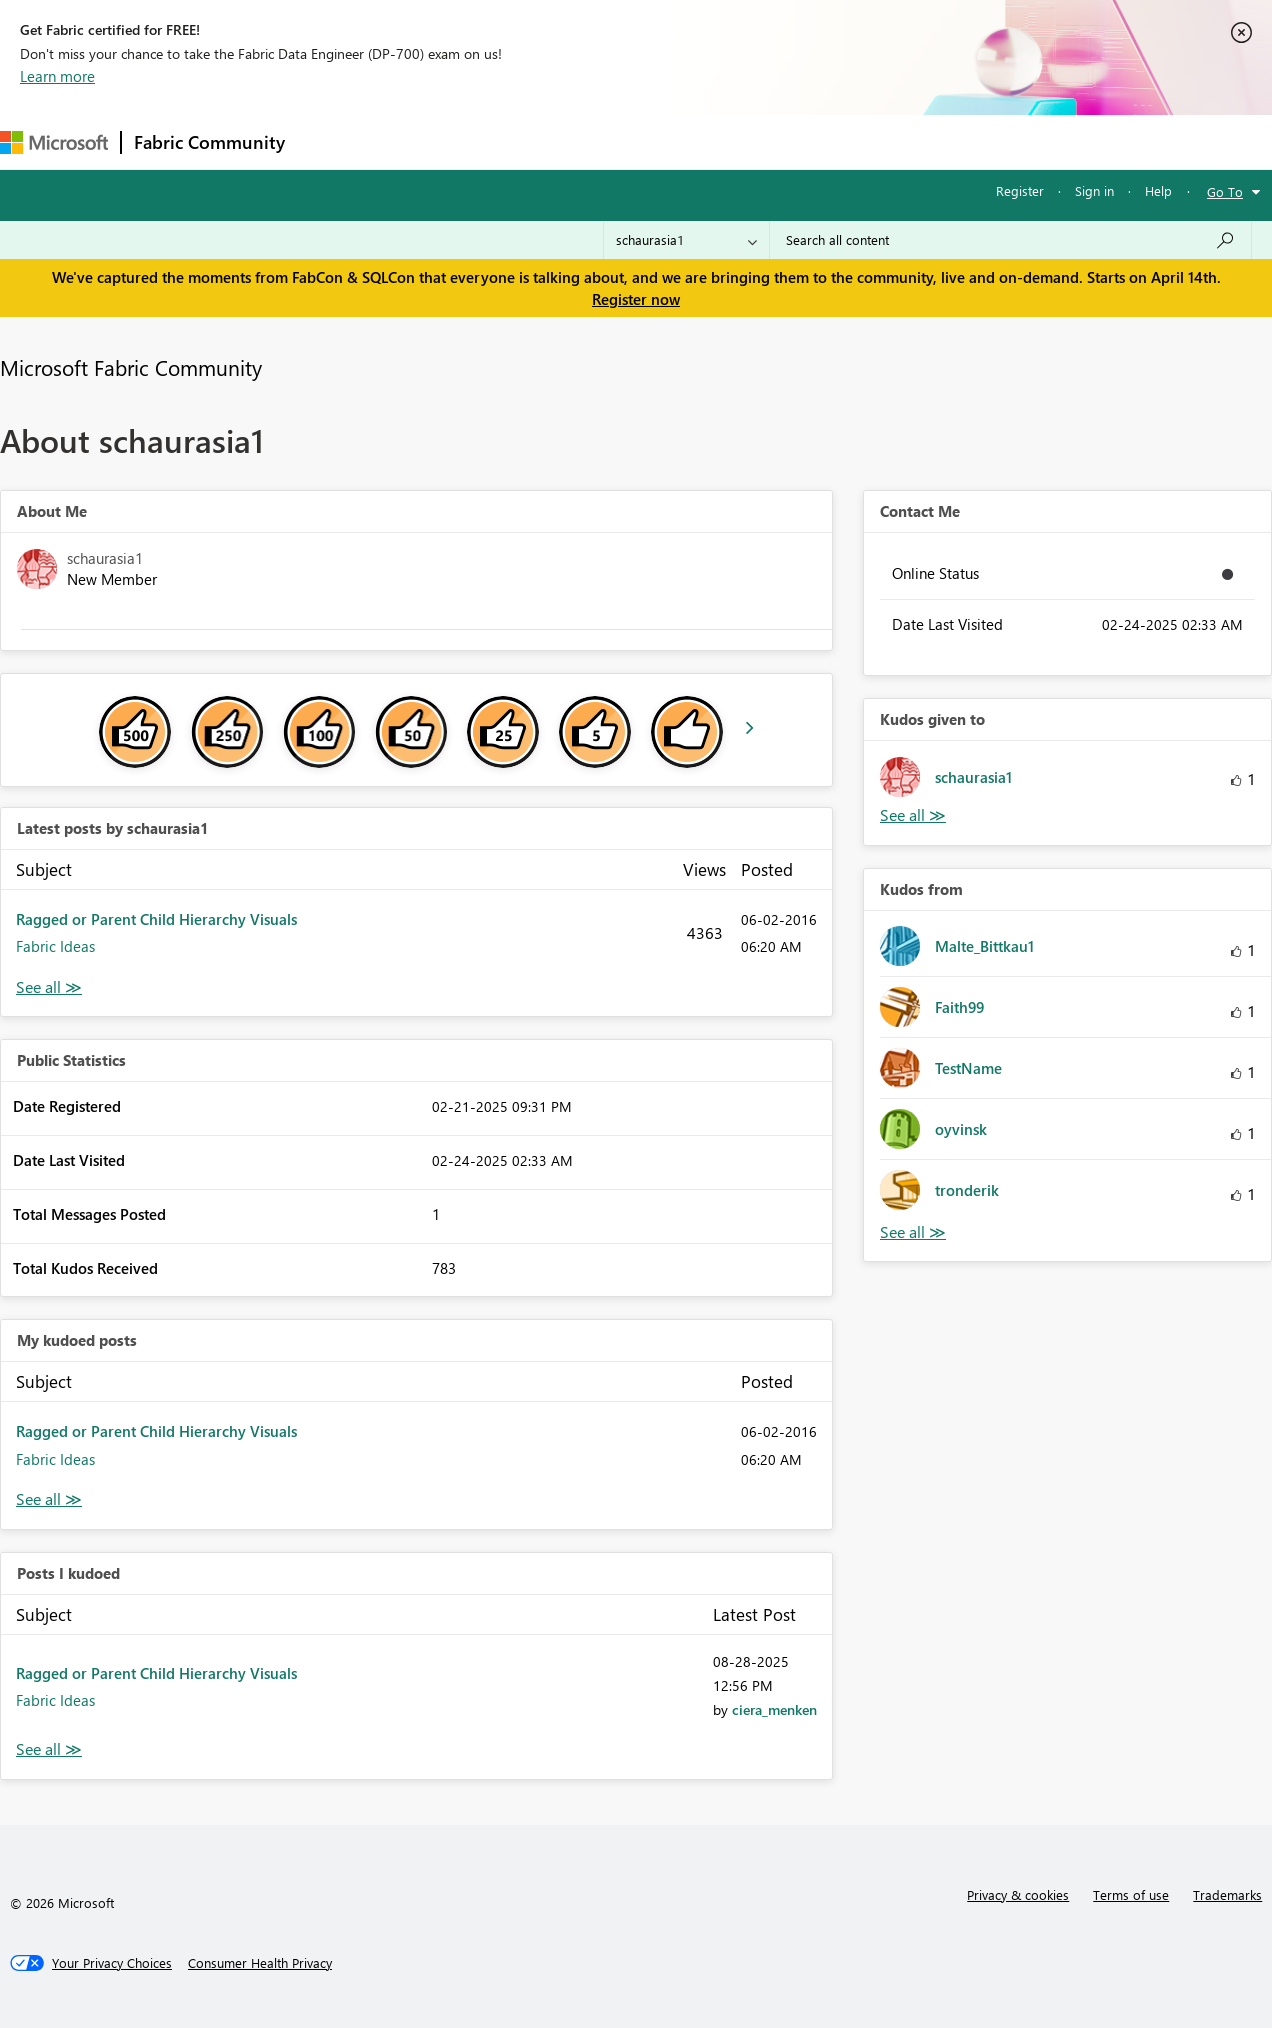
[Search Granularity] (686, 240)
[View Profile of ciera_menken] (774, 1709)
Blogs (679, 141)
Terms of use (1131, 1894)
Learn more (57, 76)
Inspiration (418, 141)
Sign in (1094, 190)
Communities (589, 141)
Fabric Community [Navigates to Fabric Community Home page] (209, 142)
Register (1020, 190)
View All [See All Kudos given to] (913, 815)
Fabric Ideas (55, 946)
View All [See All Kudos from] (913, 1232)
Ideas (500, 141)
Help (1158, 190)
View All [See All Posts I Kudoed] (49, 1749)
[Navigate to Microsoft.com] (54, 142)
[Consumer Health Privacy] (260, 1963)
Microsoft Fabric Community (131, 367)
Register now (636, 299)
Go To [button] (1225, 191)
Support (840, 141)
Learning (756, 141)
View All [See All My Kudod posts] (49, 1499)
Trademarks (1227, 1894)
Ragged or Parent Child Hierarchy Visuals (156, 919)
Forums (330, 141)
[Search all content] (1010, 240)
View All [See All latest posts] (49, 987)
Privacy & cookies (1018, 1894)
